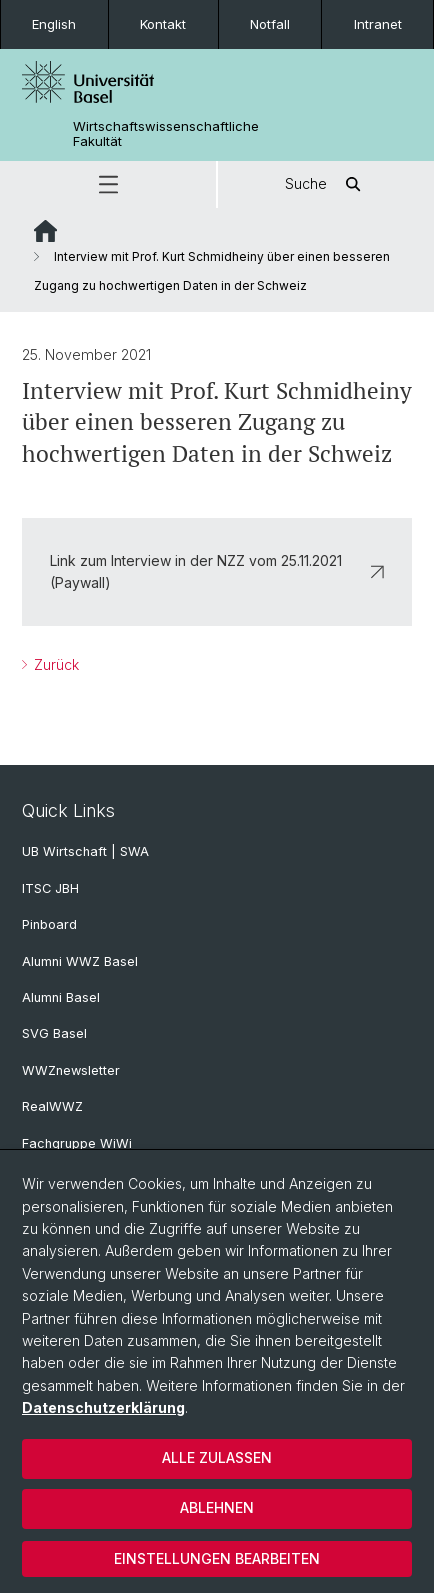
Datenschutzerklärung (103, 1407)
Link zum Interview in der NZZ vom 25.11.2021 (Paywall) (217, 570)
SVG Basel (54, 1033)
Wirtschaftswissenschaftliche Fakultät (166, 134)
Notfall (270, 24)
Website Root (45, 231)
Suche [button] (326, 184)
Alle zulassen (217, 1457)
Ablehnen (217, 1507)
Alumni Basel (61, 997)
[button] (108, 184)
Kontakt (163, 24)
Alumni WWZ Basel (80, 961)
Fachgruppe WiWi (77, 1143)
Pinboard (49, 924)
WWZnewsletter (71, 1070)
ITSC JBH (50, 888)
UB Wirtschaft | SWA (85, 851)
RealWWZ (52, 1106)
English (54, 24)
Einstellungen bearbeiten (217, 1558)
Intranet (378, 24)
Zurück (54, 664)
